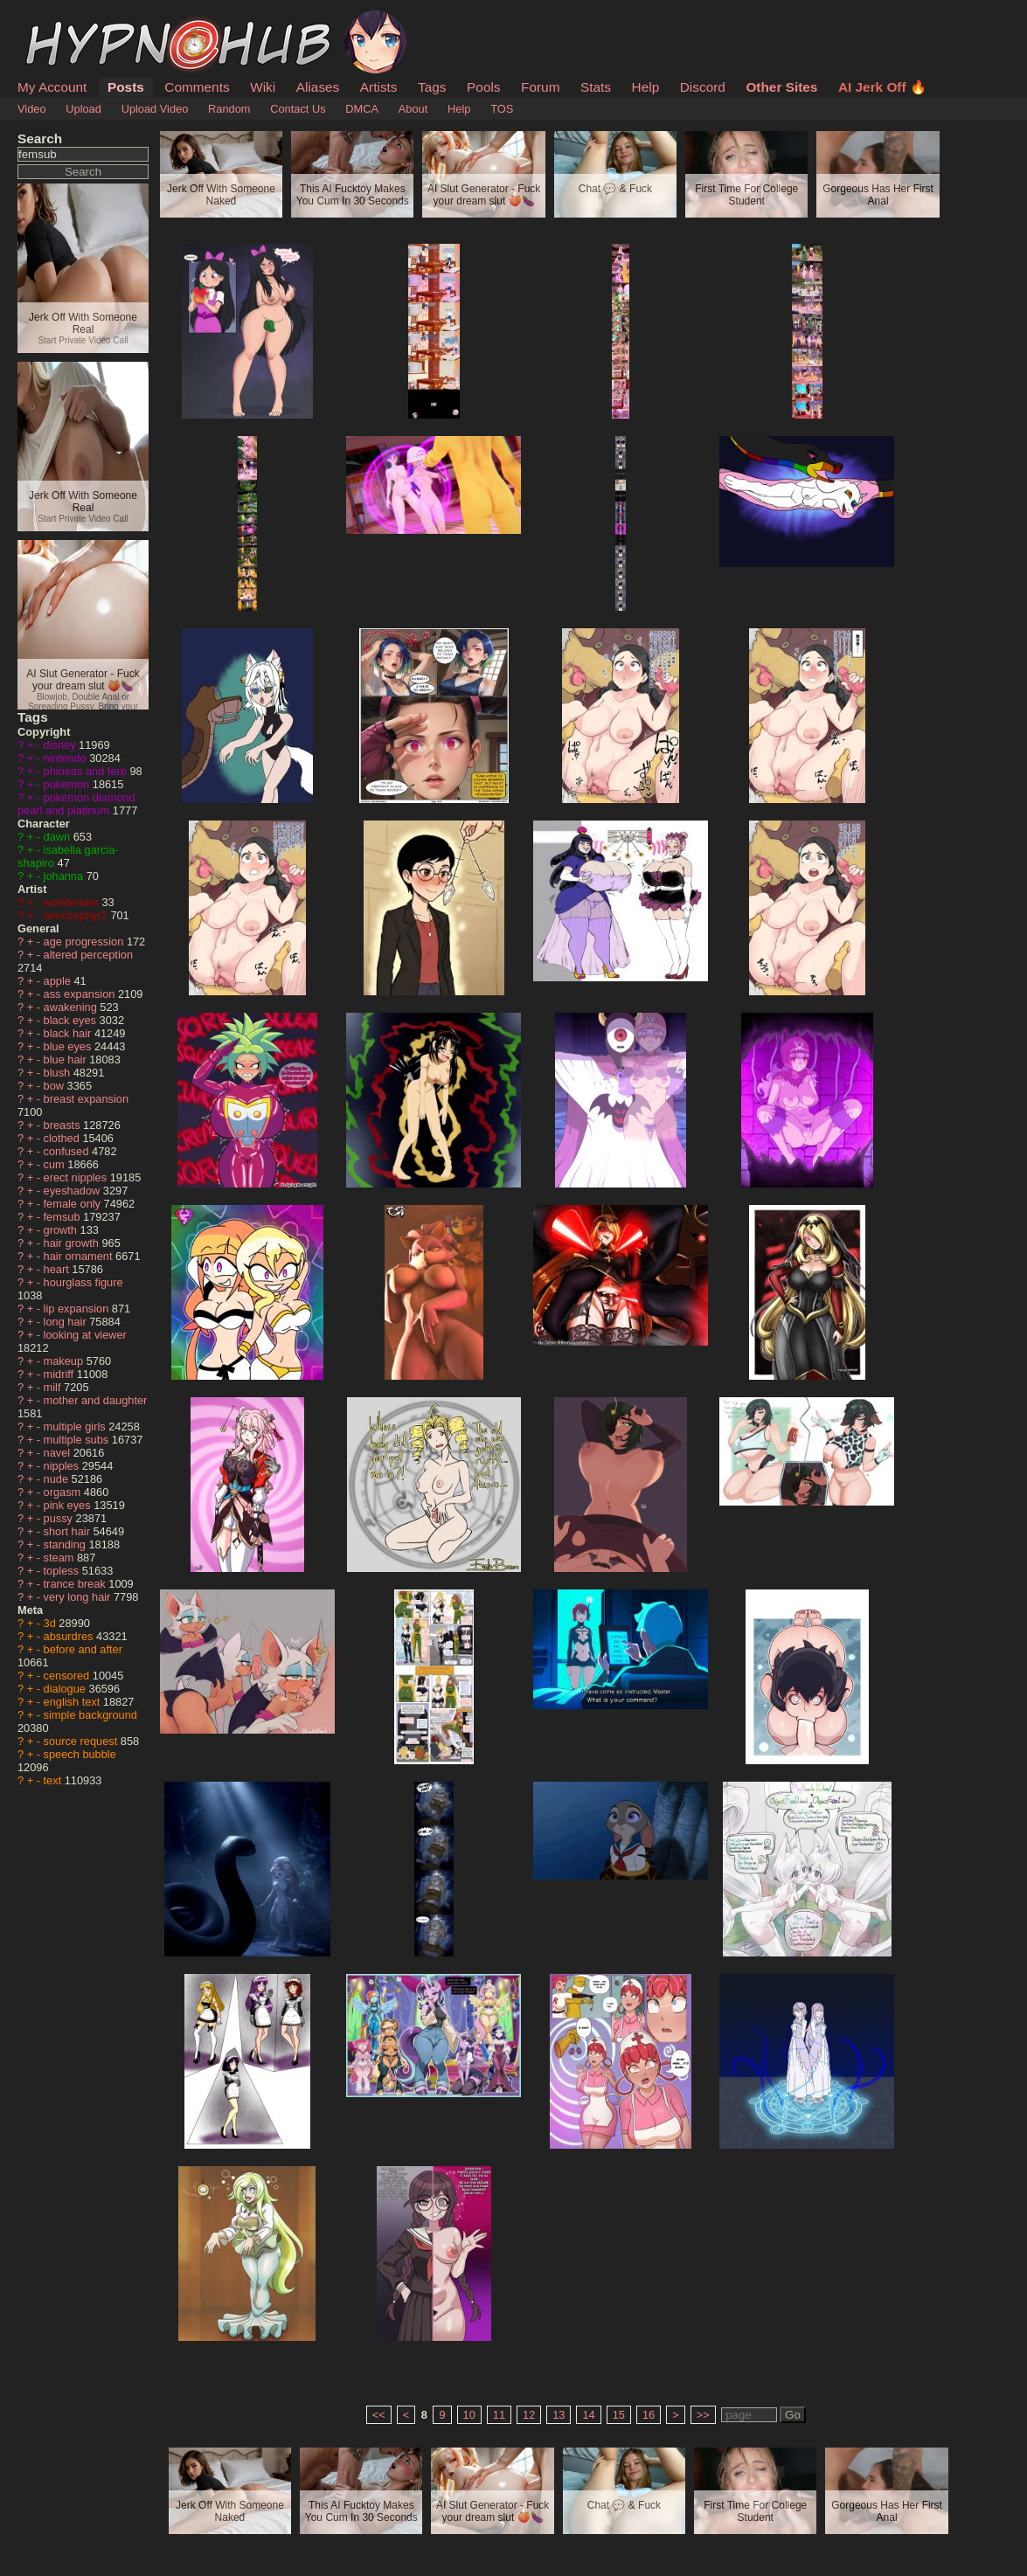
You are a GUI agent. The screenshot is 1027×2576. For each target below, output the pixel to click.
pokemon (68, 784)
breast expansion (86, 1098)
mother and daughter (96, 1400)
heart (58, 1269)
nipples (63, 1465)
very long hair (79, 1596)
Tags (432, 87)
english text (73, 1701)
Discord (702, 87)
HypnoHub (65, 20)
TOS (501, 108)
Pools (483, 87)
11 (499, 2414)
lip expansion (78, 1308)
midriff (60, 1374)
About (413, 108)
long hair (67, 1321)
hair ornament (80, 1256)
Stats (595, 87)
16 (648, 2414)
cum (56, 1164)
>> (703, 2414)
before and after (83, 1649)
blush (58, 1072)
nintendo (67, 758)
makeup (65, 1361)
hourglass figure (83, 1282)
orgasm (64, 1492)
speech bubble (80, 1754)
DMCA (361, 108)
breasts (64, 1125)
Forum (540, 87)
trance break (76, 1583)
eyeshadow (73, 1190)
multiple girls (76, 1426)
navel (58, 1452)
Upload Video (155, 108)
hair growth (73, 1243)
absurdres (70, 1636)
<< (378, 2414)
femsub (64, 1216)
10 (469, 2414)
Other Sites (781, 87)
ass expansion (81, 994)
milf (54, 1387)
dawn (58, 836)
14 (588, 2414)
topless (63, 1570)
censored (68, 1675)
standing (66, 1544)
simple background (90, 1714)
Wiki (262, 87)
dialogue (66, 1688)
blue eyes (69, 1046)
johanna (65, 876)
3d (51, 1623)
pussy (60, 1518)
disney (62, 744)
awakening (72, 1007)
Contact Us (297, 108)
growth (62, 1229)
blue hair (67, 1059)
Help (646, 87)
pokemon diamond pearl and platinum (76, 804)
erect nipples (77, 1177)
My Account (52, 87)
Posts (126, 87)
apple (59, 980)
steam (60, 1557)
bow (55, 1085)
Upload (83, 108)
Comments (196, 87)
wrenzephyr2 (77, 915)
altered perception (88, 954)
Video (31, 108)
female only (74, 1203)
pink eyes (69, 1505)
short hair (69, 1531)
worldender (73, 902)
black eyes (72, 1020)
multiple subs (78, 1439)
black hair (69, 1033)
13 (558, 2414)
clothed (63, 1138)
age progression (85, 941)
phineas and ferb (87, 771)
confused (68, 1151)
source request (82, 1741)
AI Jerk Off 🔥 (882, 87)
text (54, 1780)
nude (58, 1478)
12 (529, 2414)
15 (619, 2414)
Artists (379, 87)
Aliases (318, 87)
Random (229, 108)
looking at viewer (85, 1334)
